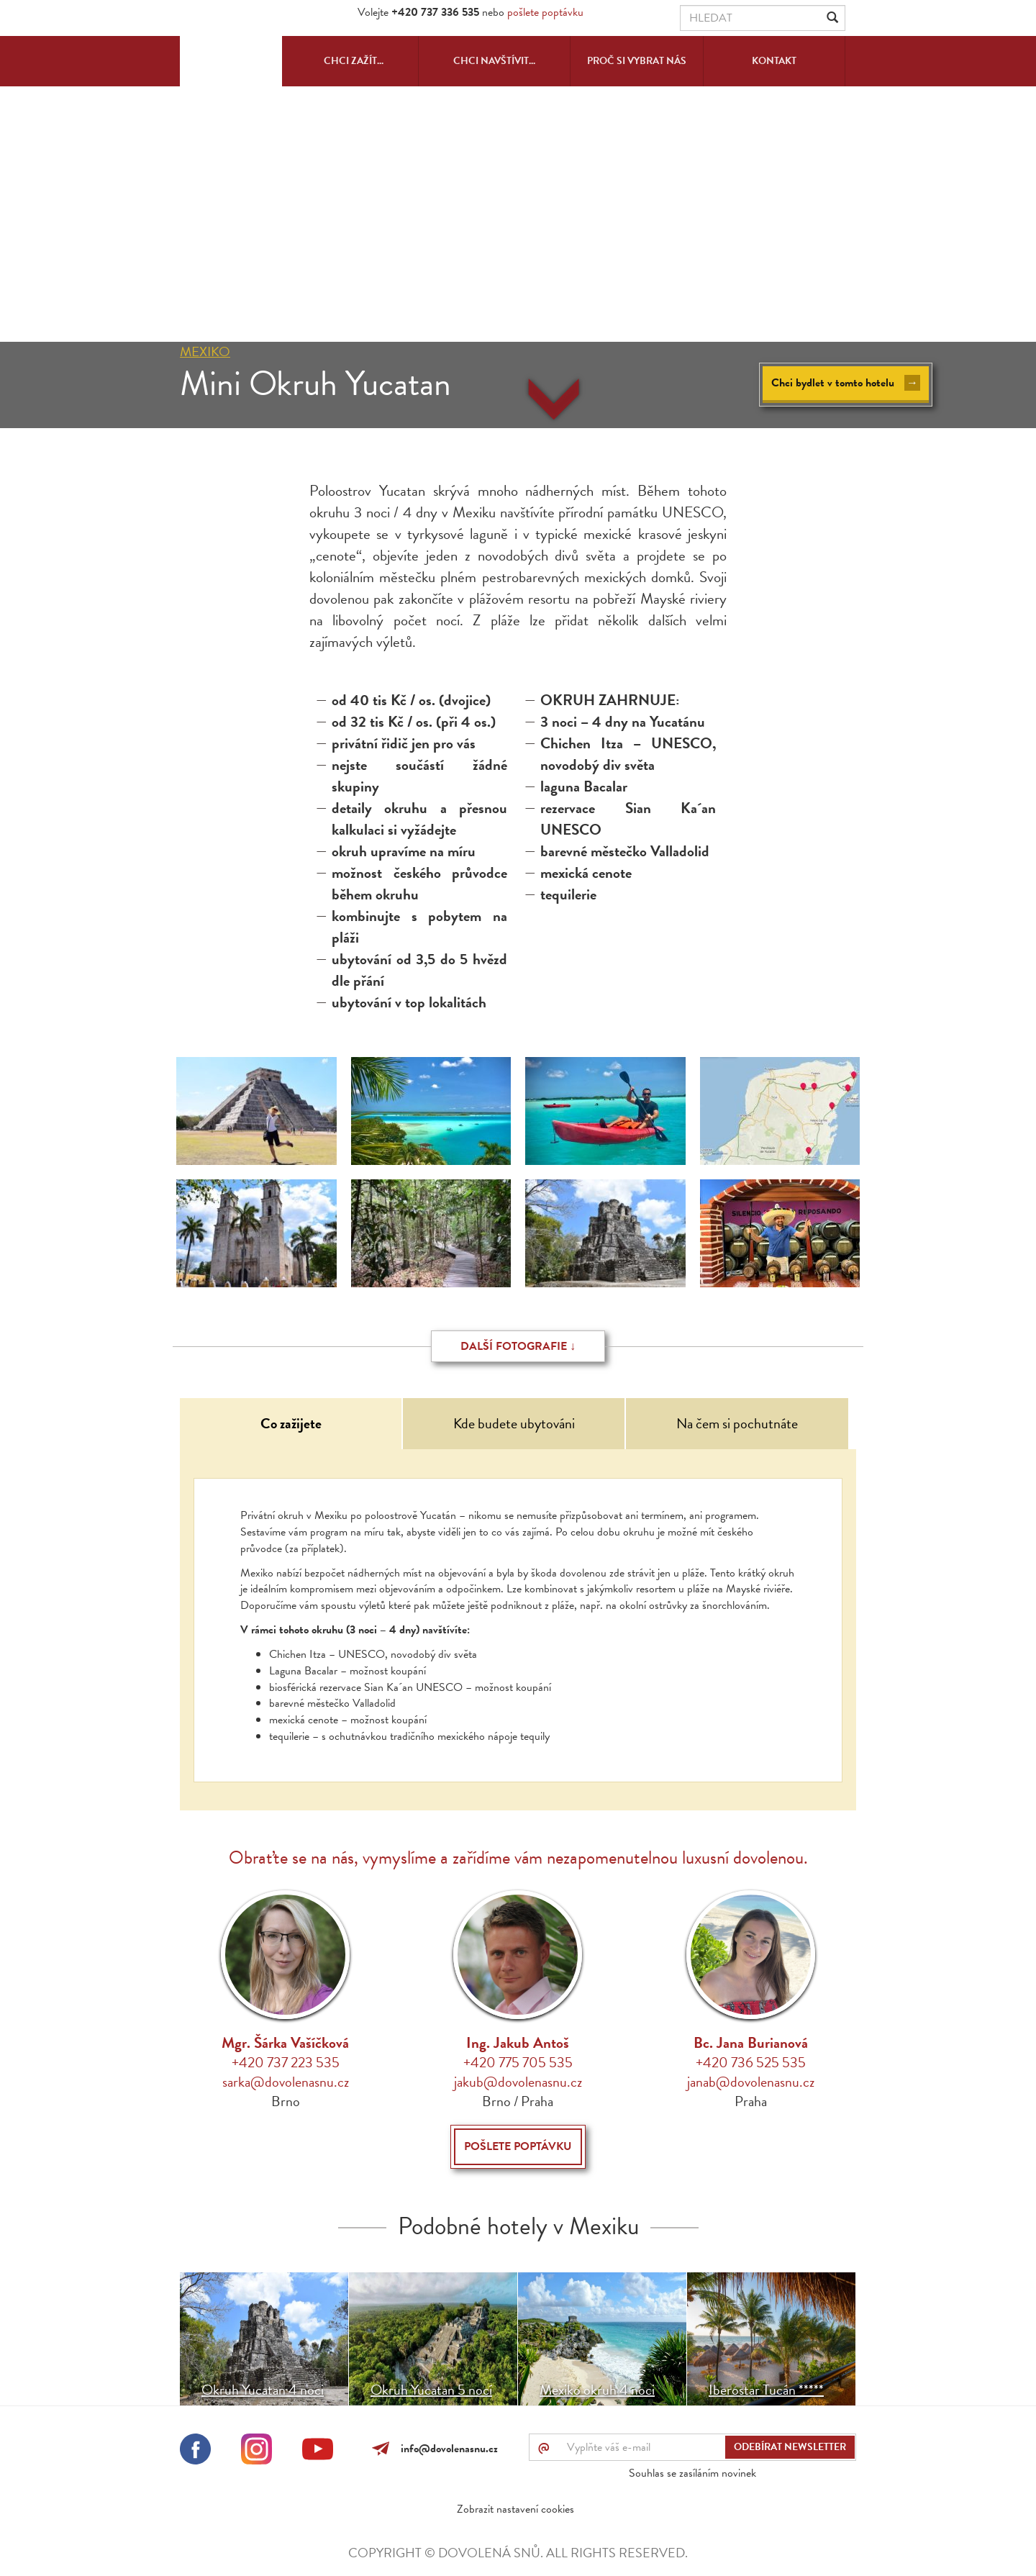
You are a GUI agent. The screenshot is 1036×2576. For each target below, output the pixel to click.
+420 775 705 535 (518, 2062)
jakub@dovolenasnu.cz (518, 2081)
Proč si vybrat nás (636, 60)
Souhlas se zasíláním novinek (692, 2473)
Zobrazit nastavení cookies (515, 2509)
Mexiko (205, 351)
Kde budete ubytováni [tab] (514, 1423)
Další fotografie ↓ (518, 1346)
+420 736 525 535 (751, 2062)
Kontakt (774, 60)
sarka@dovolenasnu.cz (285, 2081)
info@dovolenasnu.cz (446, 2448)
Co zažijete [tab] (291, 1423)
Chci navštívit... (494, 60)
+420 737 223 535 (286, 2062)
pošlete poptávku (545, 12)
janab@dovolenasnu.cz (750, 2081)
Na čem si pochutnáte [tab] (737, 1423)
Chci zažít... (353, 60)
